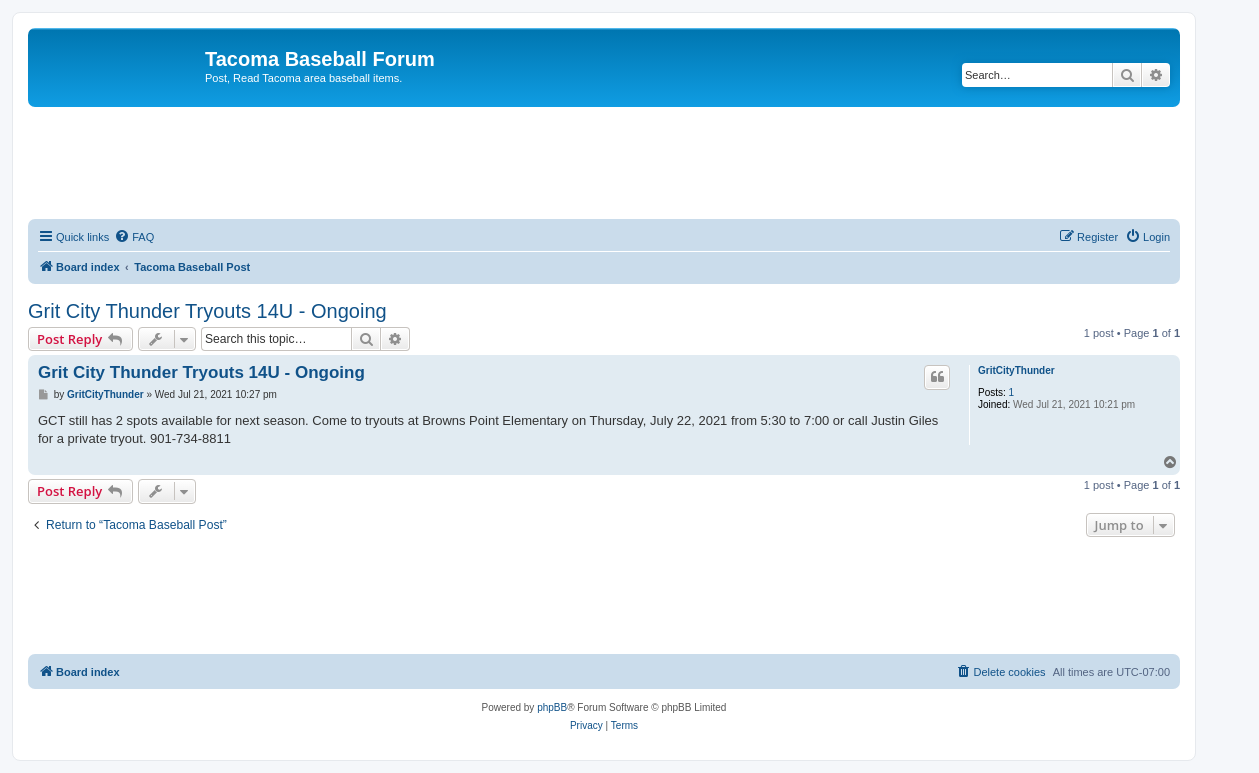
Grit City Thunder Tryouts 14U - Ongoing (207, 311)
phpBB (552, 707)
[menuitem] (134, 237)
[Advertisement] (604, 162)
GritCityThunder (1016, 370)
